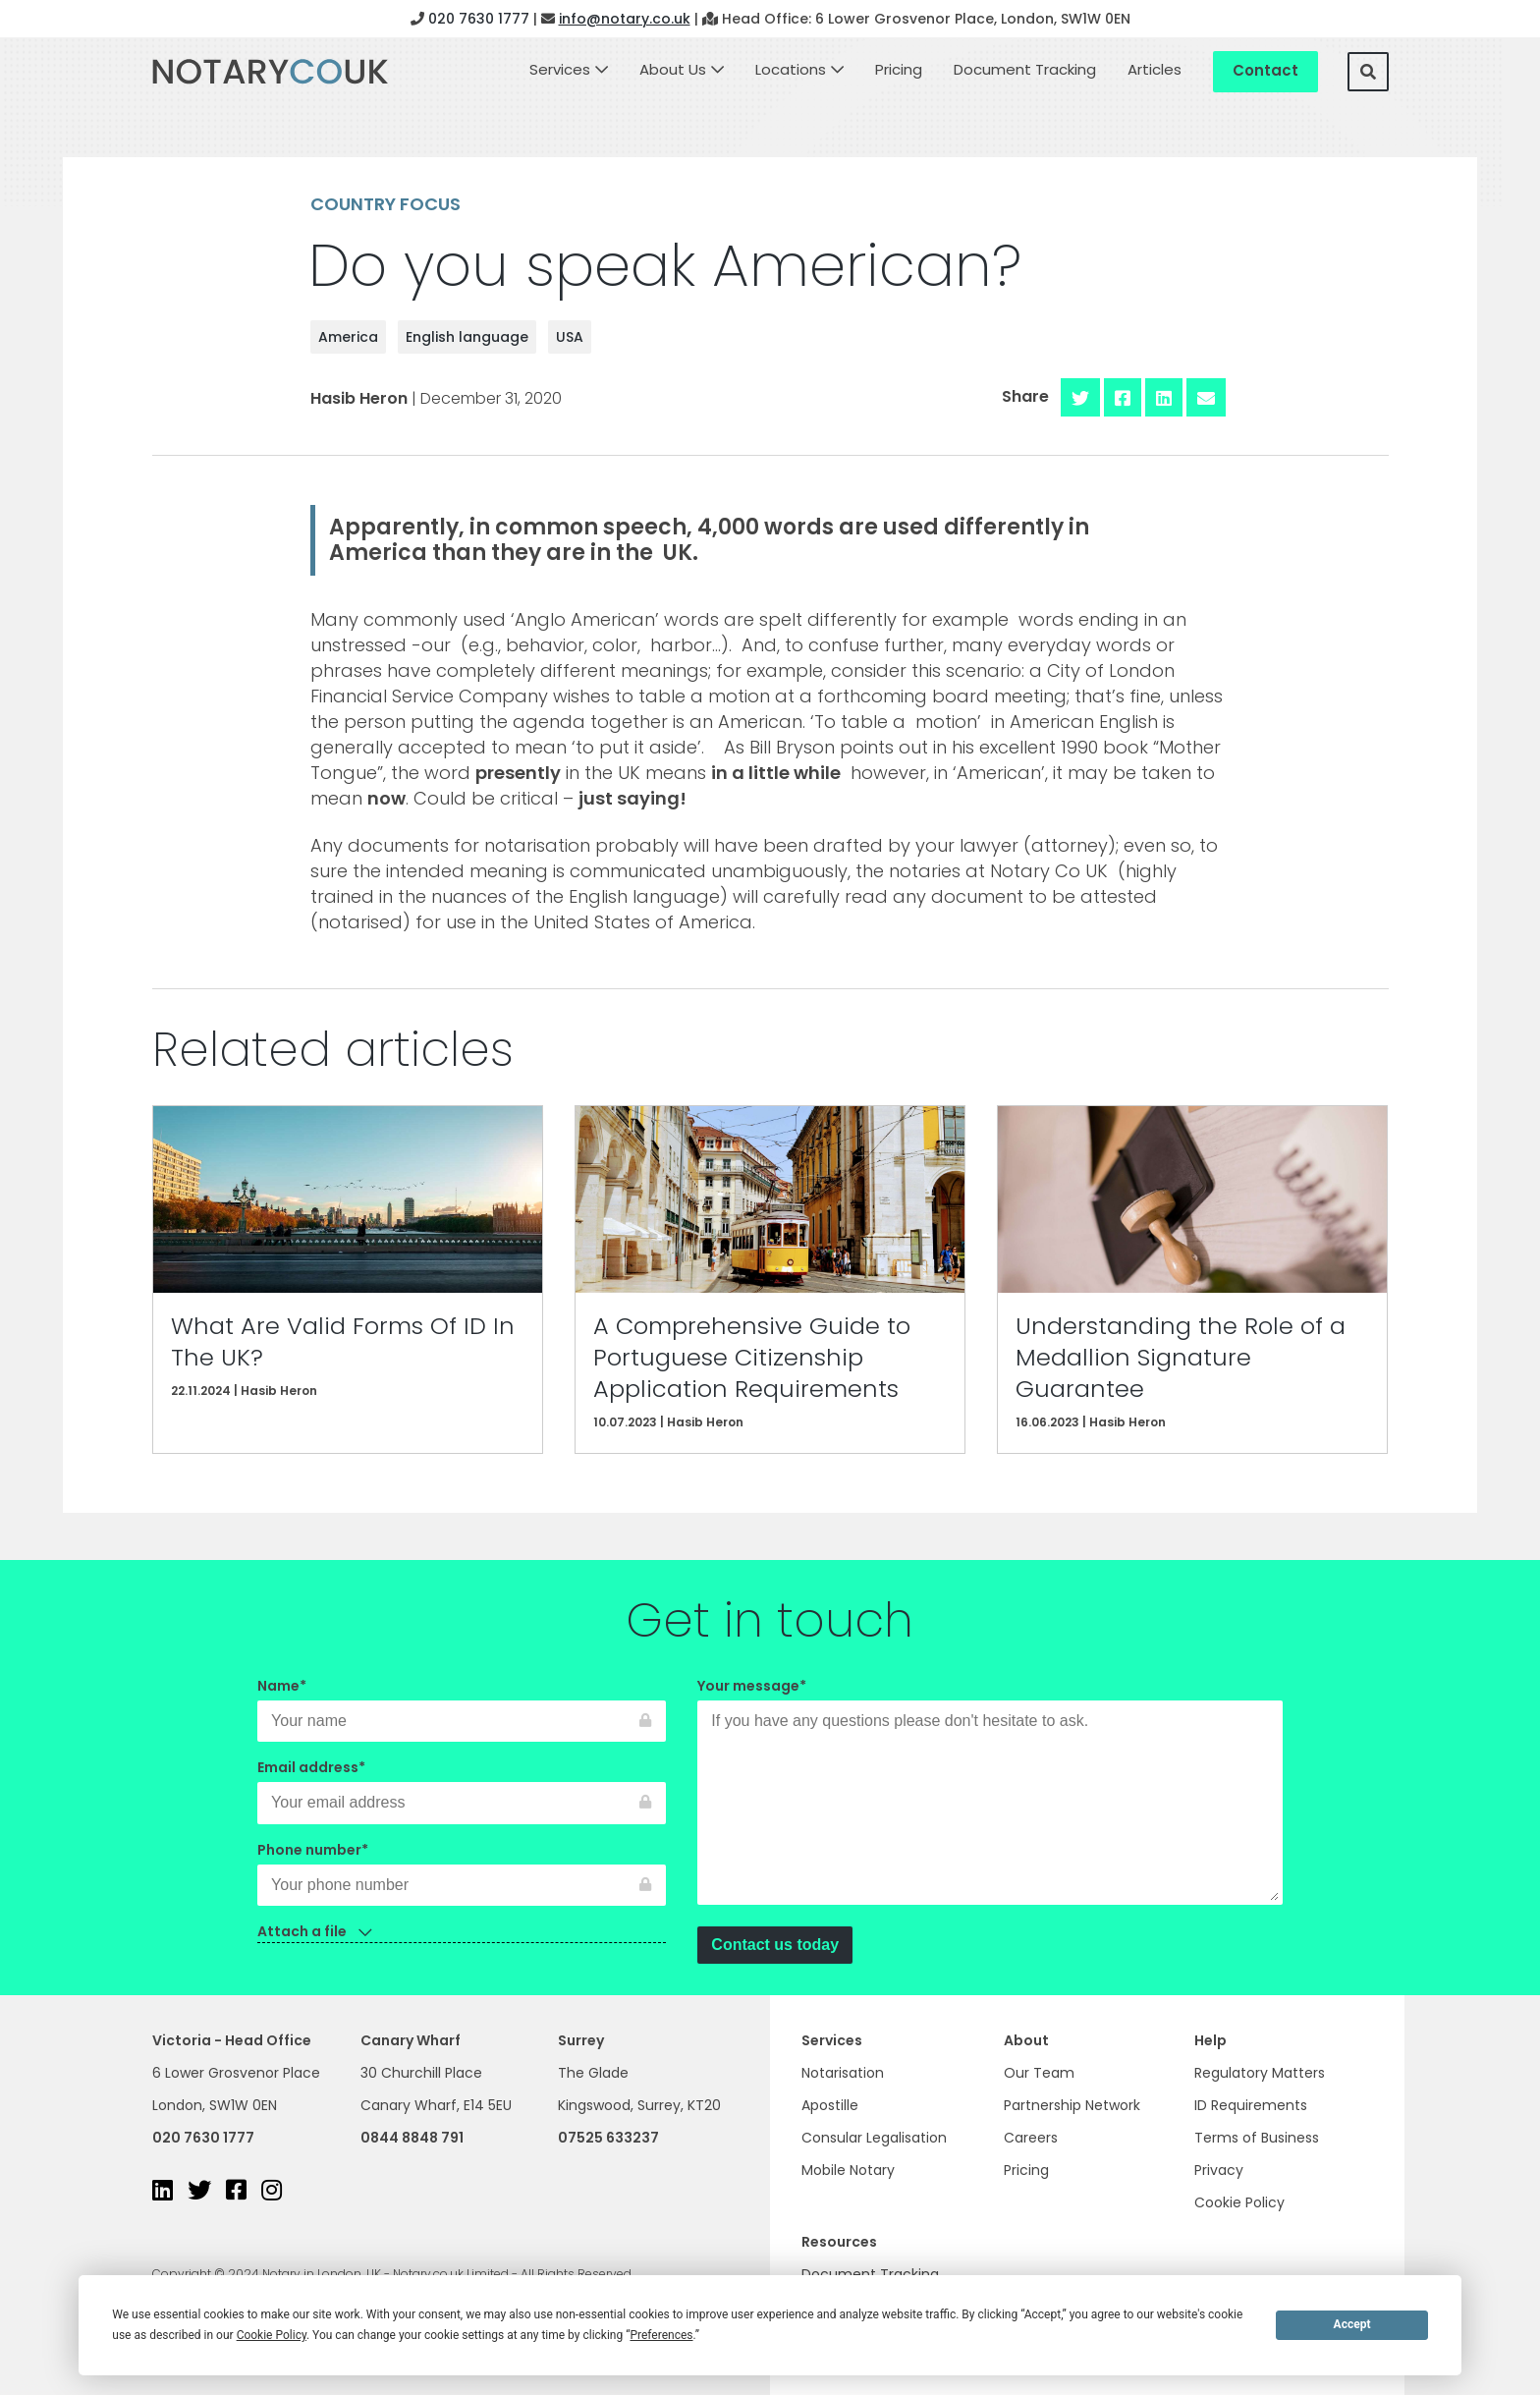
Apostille (829, 2105)
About (1026, 2040)
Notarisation (842, 2073)
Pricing (898, 69)
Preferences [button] (661, 2335)
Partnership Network (1072, 2105)
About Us (672, 69)
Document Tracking (1025, 69)
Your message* (990, 1793)
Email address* (461, 1784)
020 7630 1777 (478, 18)
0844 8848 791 (412, 2137)
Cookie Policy (1239, 2202)
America (348, 337)
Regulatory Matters (1259, 2073)
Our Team (1039, 2073)
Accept (1352, 2324)
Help (1210, 2040)
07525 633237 (608, 2137)
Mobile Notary (848, 2170)
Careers (1031, 2137)
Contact (1265, 70)
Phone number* (461, 1867)
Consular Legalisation (874, 2137)
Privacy (1218, 2170)
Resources (839, 2242)
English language (467, 337)
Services (559, 69)
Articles (1155, 69)
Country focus (385, 204)
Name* (461, 1703)
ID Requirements (1250, 2105)
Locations (790, 69)
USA (569, 337)
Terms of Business (1256, 2137)
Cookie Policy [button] (271, 2335)
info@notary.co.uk (624, 18)
